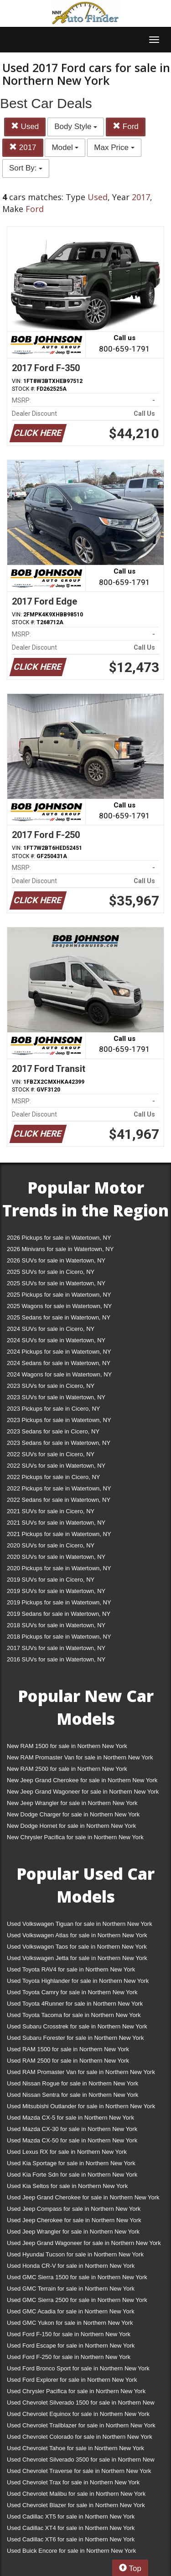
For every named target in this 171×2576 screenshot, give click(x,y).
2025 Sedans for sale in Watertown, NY (58, 1317)
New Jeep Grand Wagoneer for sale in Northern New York (83, 1791)
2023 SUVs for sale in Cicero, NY (50, 1385)
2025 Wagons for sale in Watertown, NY (59, 1306)
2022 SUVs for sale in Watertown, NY (56, 1465)
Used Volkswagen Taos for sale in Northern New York (77, 1946)
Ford (126, 126)
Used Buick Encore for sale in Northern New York (71, 2550)
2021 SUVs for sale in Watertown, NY (56, 1522)
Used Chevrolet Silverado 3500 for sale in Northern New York (81, 2461)
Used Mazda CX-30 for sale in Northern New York (72, 2129)
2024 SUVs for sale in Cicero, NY (50, 1328)
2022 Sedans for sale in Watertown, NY (58, 1499)
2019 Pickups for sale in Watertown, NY (59, 1602)
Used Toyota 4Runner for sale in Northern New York (75, 2003)
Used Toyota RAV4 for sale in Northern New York (71, 1969)
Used (25, 126)
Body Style (75, 126)
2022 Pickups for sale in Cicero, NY (53, 1477)
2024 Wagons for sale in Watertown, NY (59, 1374)
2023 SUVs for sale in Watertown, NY (56, 1397)
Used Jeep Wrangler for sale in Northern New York (73, 2231)
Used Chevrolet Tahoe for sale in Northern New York (75, 2448)
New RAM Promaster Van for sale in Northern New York (80, 1757)
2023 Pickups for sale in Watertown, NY (59, 1420)
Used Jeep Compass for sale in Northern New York (73, 2208)
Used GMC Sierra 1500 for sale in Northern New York (77, 2277)
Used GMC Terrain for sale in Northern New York (71, 2288)
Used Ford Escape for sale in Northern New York (71, 2345)
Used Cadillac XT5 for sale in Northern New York (71, 2516)
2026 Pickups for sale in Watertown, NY (59, 1237)
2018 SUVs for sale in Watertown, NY (56, 1625)
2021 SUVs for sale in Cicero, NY (50, 1511)
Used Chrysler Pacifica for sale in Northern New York (76, 2391)
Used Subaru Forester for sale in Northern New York (75, 2037)
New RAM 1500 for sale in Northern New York (67, 1746)
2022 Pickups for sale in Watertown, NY (59, 1488)
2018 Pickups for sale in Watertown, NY (59, 1636)
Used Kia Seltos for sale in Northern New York (67, 2186)
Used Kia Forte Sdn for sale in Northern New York (72, 2174)
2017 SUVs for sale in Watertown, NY (56, 1648)
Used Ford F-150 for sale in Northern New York (68, 2334)
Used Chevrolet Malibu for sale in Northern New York (76, 2493)
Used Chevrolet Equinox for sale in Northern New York (78, 2413)
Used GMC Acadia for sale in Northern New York (71, 2311)
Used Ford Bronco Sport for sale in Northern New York (78, 2368)
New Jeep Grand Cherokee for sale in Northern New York (82, 1780)
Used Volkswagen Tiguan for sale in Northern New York (79, 1923)
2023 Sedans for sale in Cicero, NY (53, 1431)
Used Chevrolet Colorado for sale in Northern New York (79, 2436)
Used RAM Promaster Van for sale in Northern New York (81, 2072)
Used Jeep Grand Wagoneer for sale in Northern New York (84, 2243)
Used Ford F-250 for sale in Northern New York (68, 2357)
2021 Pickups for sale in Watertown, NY (59, 1534)
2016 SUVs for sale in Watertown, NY (56, 1659)
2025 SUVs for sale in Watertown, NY (56, 1283)
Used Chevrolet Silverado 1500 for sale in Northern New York (81, 2404)
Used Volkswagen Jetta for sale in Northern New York (77, 1958)
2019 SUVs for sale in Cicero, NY (50, 1579)
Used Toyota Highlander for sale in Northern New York (78, 1980)
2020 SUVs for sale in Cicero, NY (50, 1545)
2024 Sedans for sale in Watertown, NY (58, 1363)
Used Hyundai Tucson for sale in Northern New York (75, 2254)
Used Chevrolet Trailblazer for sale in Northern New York (81, 2425)
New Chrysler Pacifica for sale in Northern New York (75, 1837)
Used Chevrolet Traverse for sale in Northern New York (79, 2470)
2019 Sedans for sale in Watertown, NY (58, 1613)
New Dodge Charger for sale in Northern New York (73, 1814)
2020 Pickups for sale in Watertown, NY (59, 1568)
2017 (22, 147)
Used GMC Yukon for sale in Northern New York (70, 2322)
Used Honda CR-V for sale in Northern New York (71, 2265)
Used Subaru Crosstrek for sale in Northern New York (77, 2026)
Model (65, 147)
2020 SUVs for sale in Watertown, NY (56, 1556)
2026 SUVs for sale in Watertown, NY (56, 1260)
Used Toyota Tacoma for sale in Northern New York (74, 2015)
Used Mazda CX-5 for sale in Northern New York (70, 2117)
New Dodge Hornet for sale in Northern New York (71, 1825)
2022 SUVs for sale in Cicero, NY (50, 1454)
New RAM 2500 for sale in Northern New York (67, 1768)
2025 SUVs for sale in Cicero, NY (50, 1271)
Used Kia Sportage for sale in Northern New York (71, 2163)
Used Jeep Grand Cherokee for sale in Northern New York (83, 2197)
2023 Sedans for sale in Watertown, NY (58, 1442)
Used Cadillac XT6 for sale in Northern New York (71, 2539)
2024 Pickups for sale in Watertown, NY (59, 1351)
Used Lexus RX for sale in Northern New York (67, 2151)
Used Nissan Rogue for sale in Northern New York (72, 2083)
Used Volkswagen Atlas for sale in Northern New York (77, 1935)
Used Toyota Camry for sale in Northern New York (72, 1992)
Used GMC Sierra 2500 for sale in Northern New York (77, 2300)
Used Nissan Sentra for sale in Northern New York (72, 2094)
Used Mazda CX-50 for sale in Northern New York (72, 2140)
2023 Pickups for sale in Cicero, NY (53, 1408)
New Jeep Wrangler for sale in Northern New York (72, 1803)
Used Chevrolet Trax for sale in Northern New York (73, 2482)
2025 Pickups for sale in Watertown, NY (59, 1294)
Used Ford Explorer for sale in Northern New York (72, 2379)
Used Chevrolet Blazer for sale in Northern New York (76, 2505)
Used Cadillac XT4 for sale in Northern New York (71, 2527)
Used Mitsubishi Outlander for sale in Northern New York (81, 2106)
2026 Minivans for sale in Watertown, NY (60, 1249)
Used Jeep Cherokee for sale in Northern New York (74, 2220)
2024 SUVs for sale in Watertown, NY (56, 1340)
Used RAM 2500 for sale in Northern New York (68, 2060)
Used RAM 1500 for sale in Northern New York (68, 2049)
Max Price (114, 147)
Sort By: (25, 168)
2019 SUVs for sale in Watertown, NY (56, 1591)
